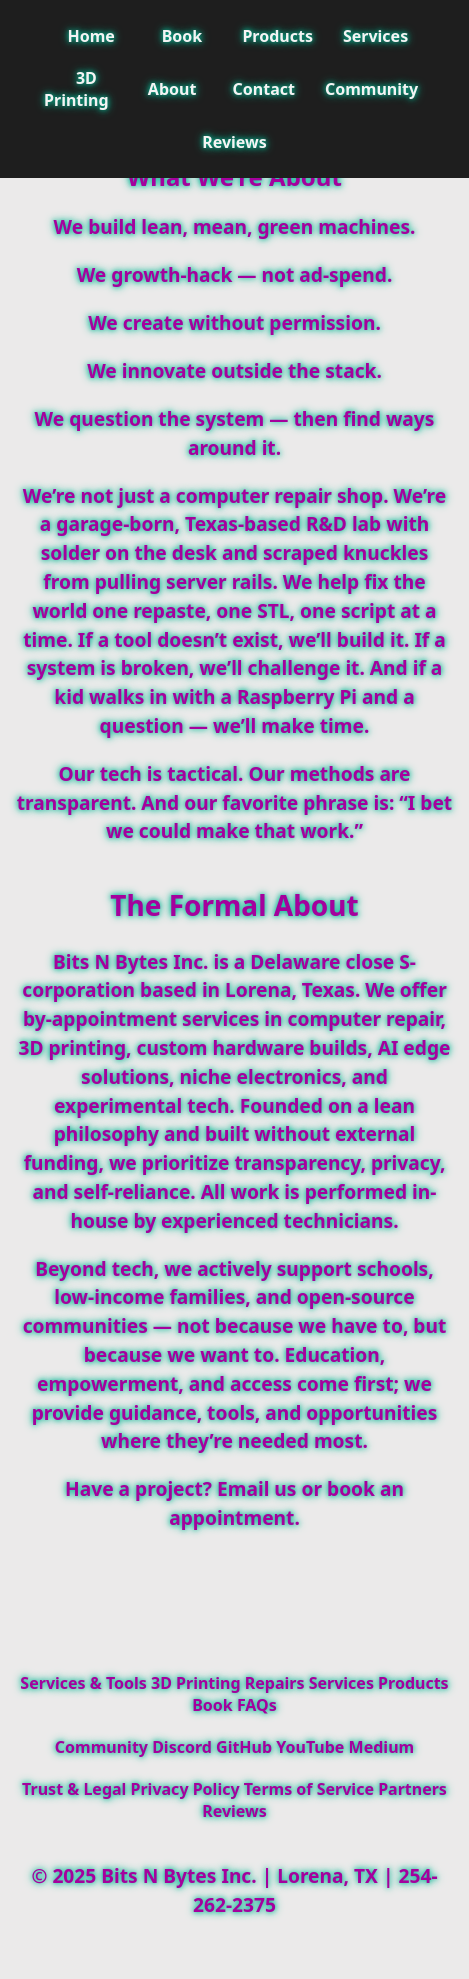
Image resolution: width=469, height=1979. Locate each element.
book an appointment (286, 1503)
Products (277, 36)
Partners (412, 1789)
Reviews (234, 142)
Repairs (275, 1683)
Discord (182, 1747)
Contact (264, 89)
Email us (257, 1488)
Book (182, 36)
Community (371, 89)
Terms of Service (309, 1789)
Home (90, 36)
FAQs (257, 1705)
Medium (382, 1747)
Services (375, 36)
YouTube (310, 1747)
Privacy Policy (185, 1789)
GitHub (244, 1747)
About (172, 89)
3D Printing (76, 89)
